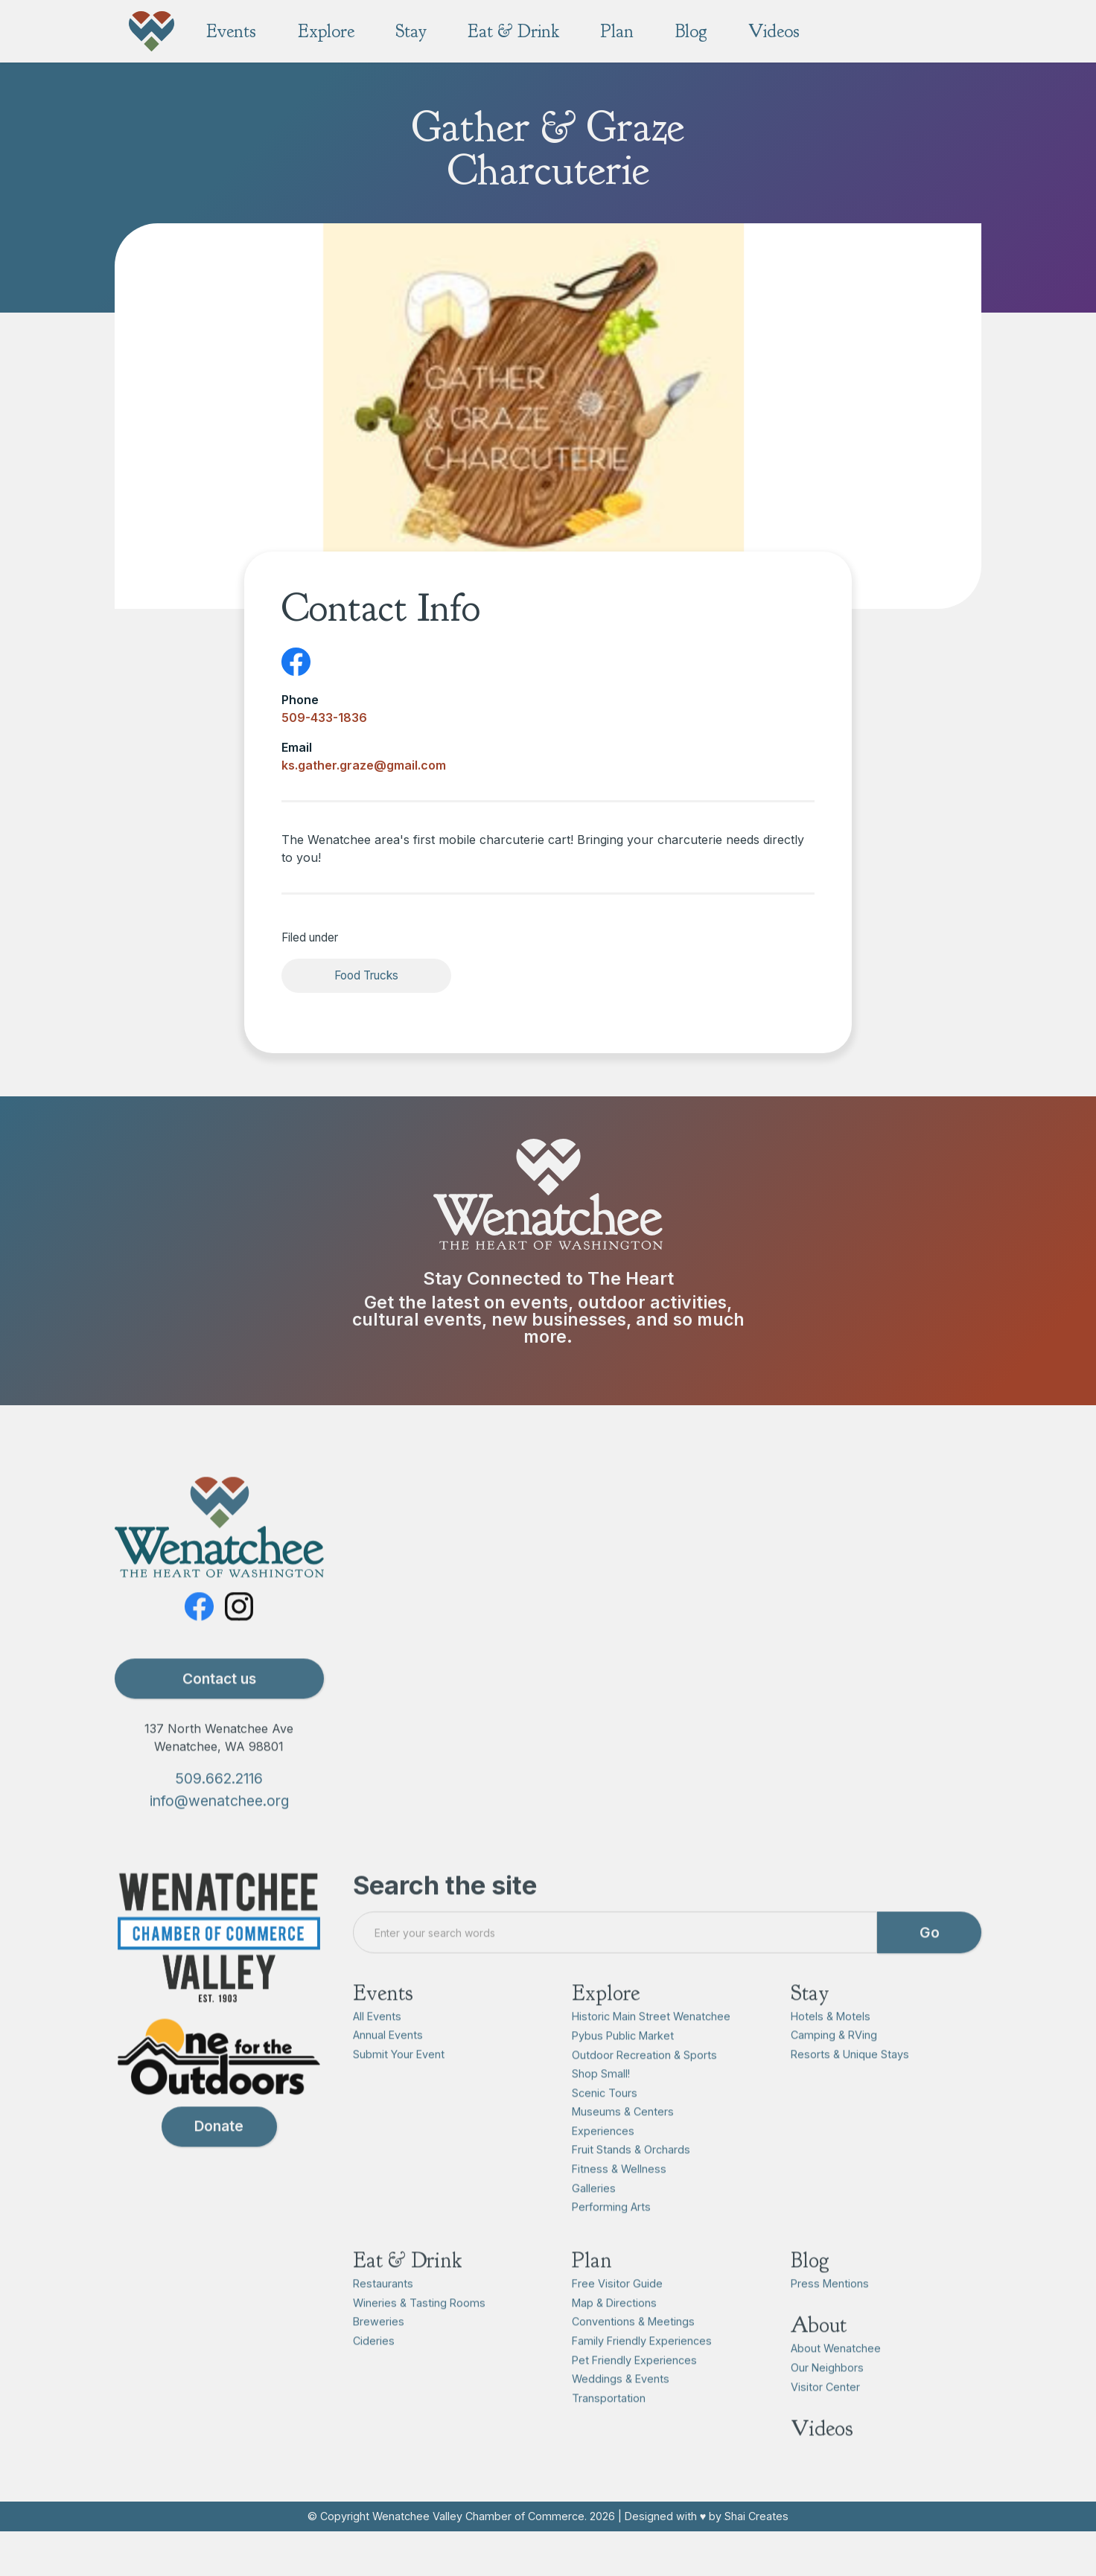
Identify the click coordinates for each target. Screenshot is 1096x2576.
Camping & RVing (834, 2062)
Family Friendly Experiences (642, 2368)
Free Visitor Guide (617, 2311)
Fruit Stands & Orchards (631, 2178)
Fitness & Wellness (619, 2196)
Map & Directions (614, 2330)
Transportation (609, 2426)
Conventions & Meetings (633, 2350)
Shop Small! (601, 2101)
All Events (377, 2044)
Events (383, 2021)
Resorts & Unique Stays (850, 2082)
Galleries (594, 2216)
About (819, 2354)
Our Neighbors (827, 2395)
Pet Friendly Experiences (634, 2388)
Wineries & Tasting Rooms (419, 2330)
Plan (592, 2288)
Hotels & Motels (830, 2044)
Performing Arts (611, 2234)
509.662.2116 (219, 1806)
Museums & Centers (623, 2139)
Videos (822, 2456)
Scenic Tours (604, 2121)
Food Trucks (366, 975)
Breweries (378, 2350)
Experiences (603, 2158)
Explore (606, 2021)
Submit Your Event (399, 2082)
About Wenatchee (836, 2377)
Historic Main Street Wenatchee (651, 2045)
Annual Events (388, 2062)
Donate (218, 2155)
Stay (810, 2021)
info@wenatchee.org (219, 1829)
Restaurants (383, 2311)
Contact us (219, 1707)
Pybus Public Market (623, 2063)
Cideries (374, 2368)
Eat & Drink (407, 2288)
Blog (810, 2288)
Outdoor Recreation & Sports (644, 2083)
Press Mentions (830, 2311)
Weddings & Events (620, 2406)
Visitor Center (825, 2415)
